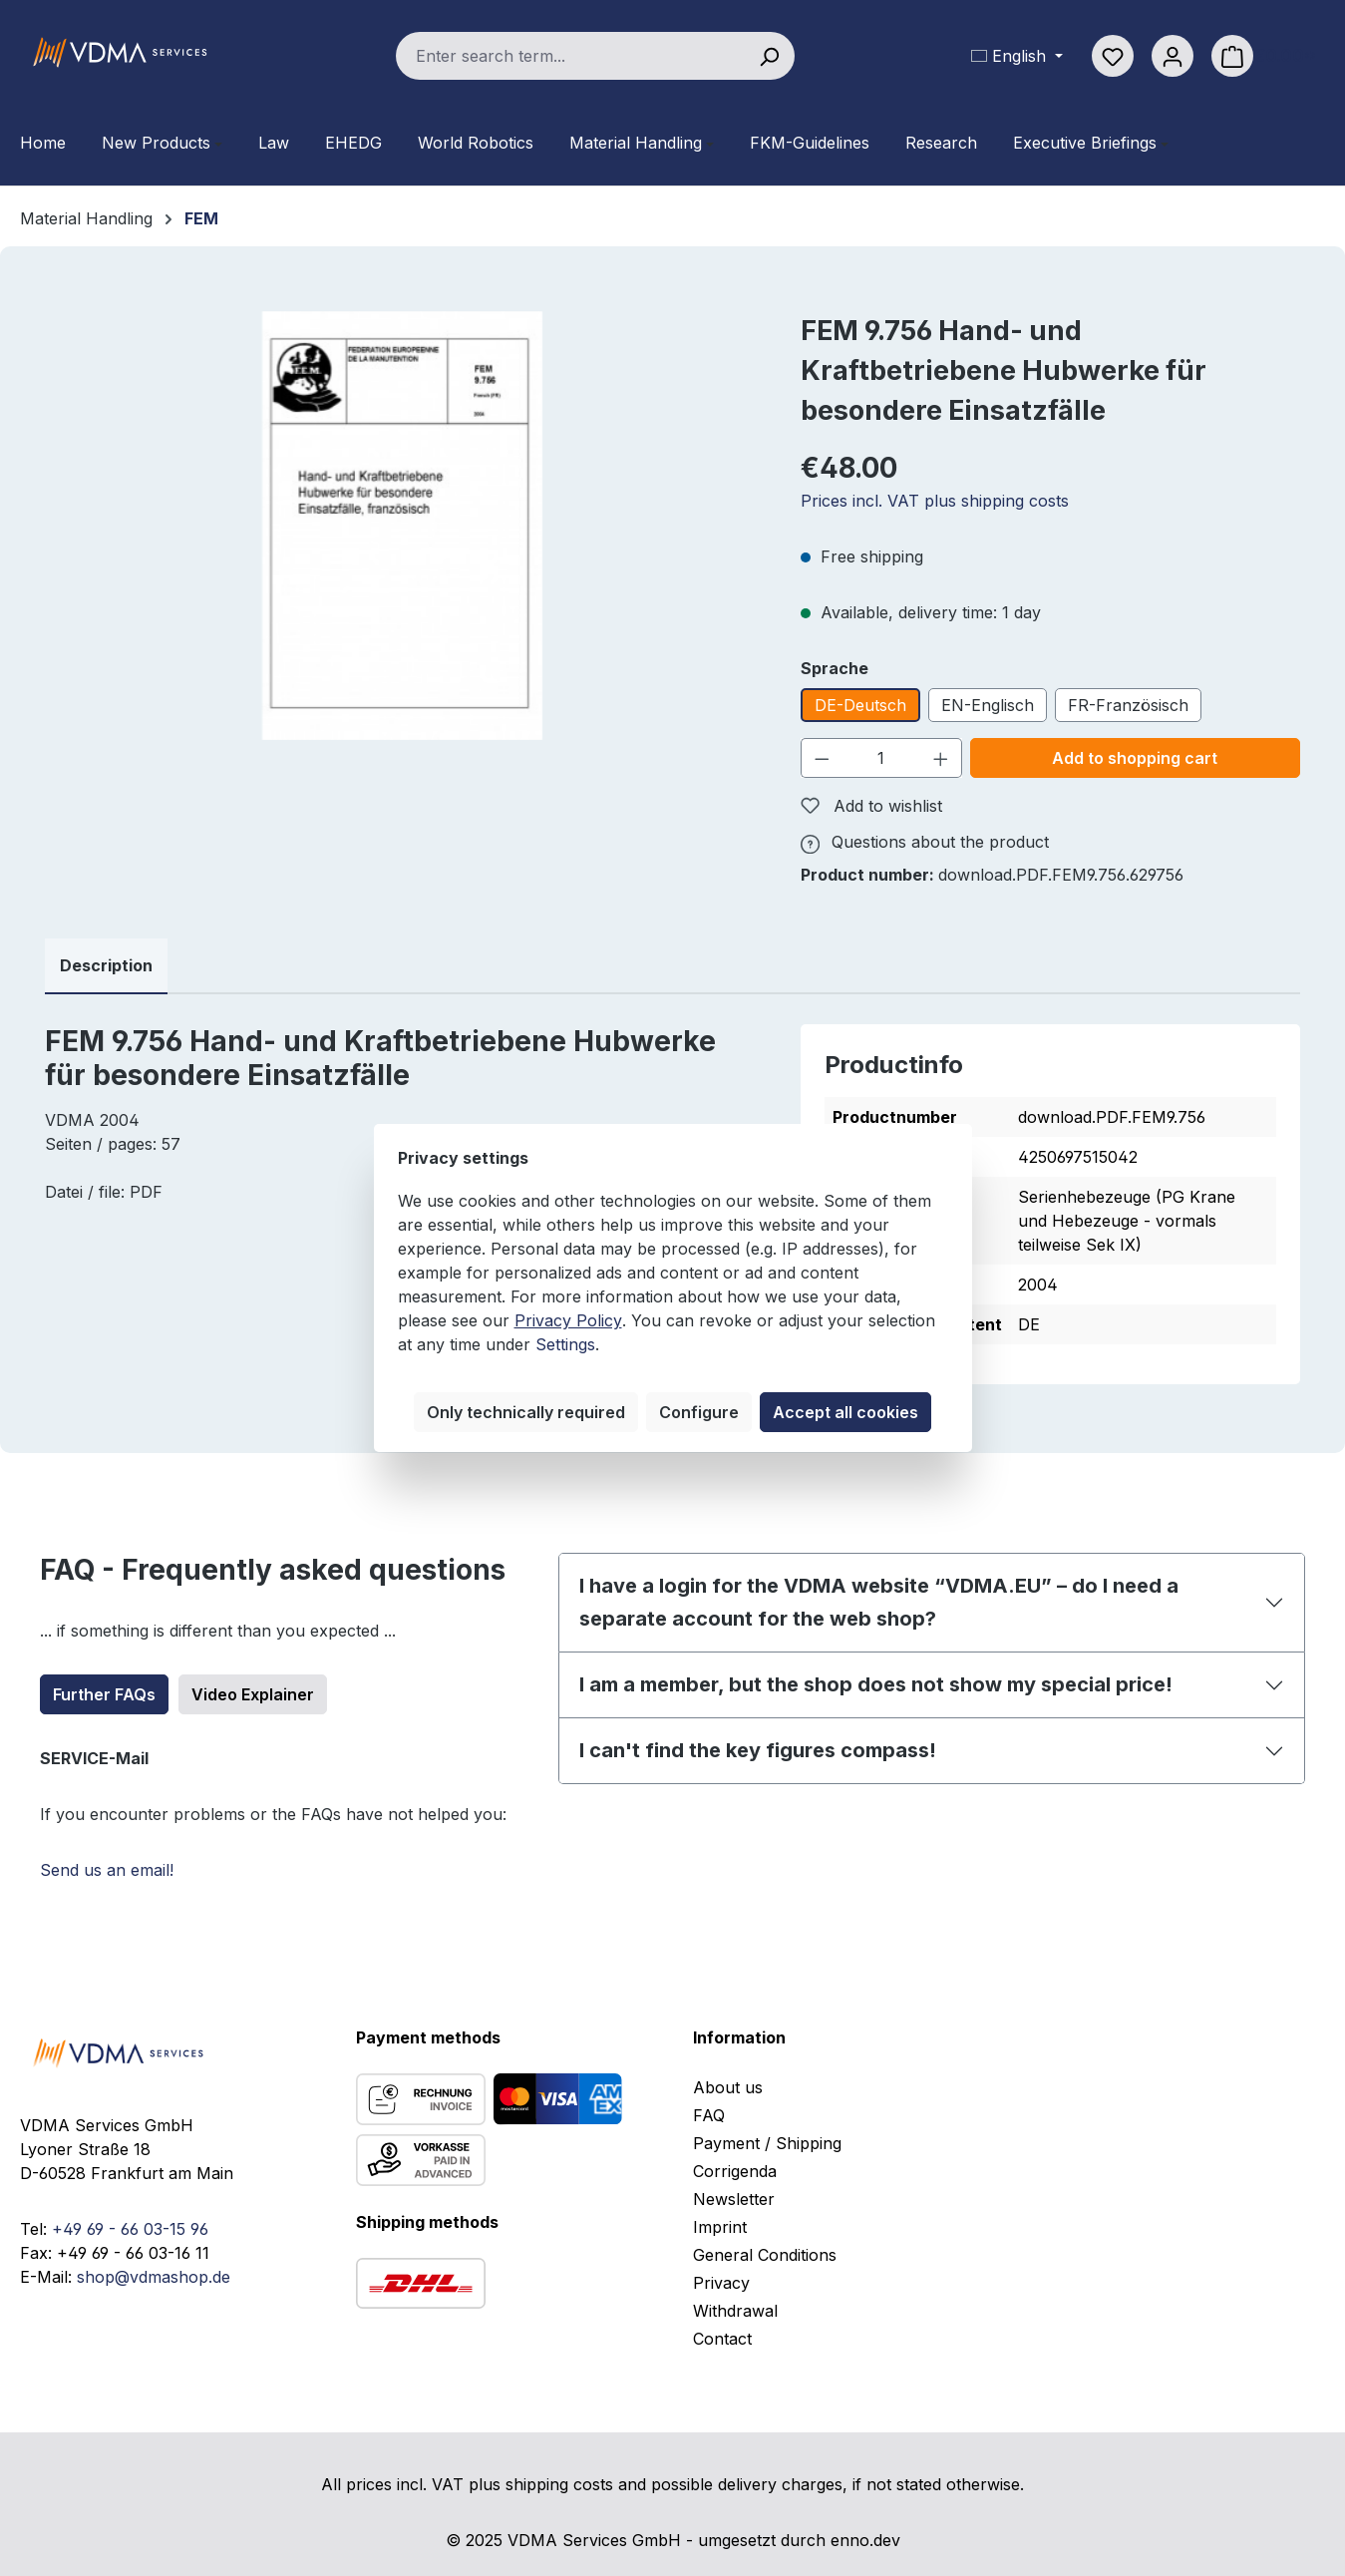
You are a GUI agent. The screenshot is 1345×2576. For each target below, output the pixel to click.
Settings (565, 1344)
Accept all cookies (845, 1412)
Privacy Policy (568, 1320)
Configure (699, 1412)
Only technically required (526, 1412)
